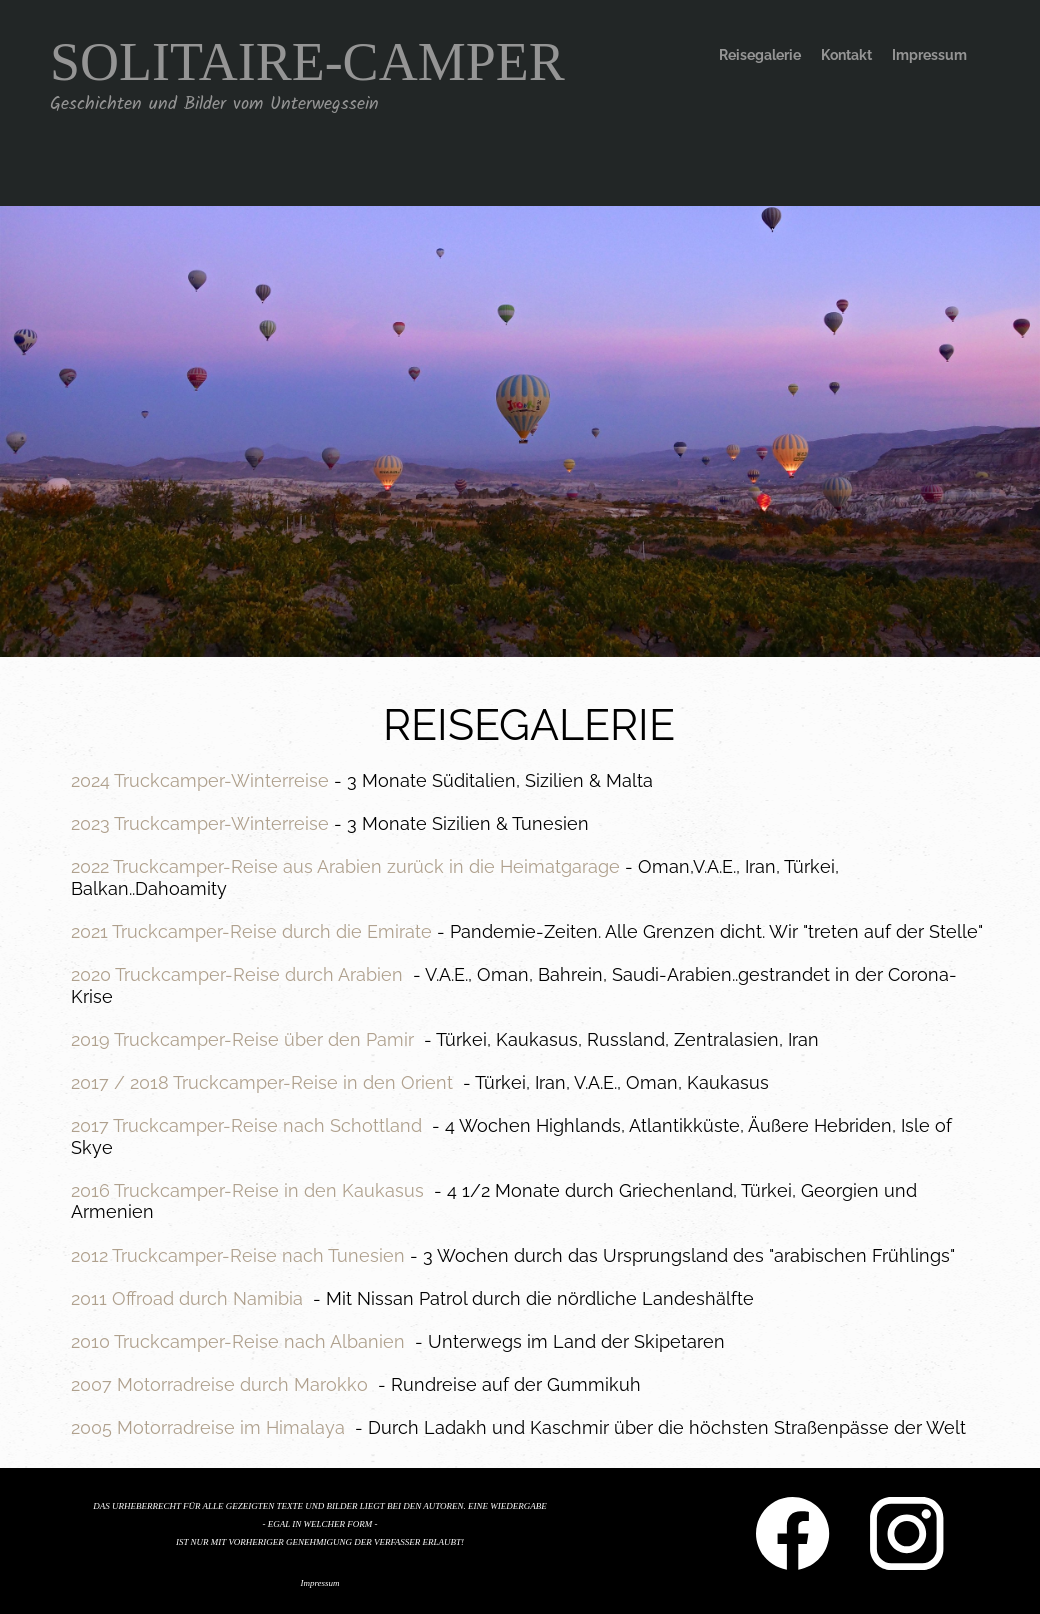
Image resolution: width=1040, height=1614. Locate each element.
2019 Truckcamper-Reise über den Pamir (242, 1039)
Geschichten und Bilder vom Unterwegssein (214, 104)
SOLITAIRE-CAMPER (307, 62)
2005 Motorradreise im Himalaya (208, 1427)
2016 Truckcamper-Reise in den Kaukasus (247, 1190)
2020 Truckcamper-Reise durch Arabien (237, 974)
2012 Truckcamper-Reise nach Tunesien (238, 1255)
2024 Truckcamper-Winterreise (200, 780)
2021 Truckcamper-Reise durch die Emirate (251, 931)
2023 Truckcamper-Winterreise (200, 823)
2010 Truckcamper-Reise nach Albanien (238, 1341)
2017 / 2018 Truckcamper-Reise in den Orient (262, 1082)
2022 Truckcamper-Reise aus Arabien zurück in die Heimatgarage (345, 866)
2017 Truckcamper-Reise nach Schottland (246, 1125)
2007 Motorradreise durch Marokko (219, 1384)
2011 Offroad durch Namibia (187, 1298)
